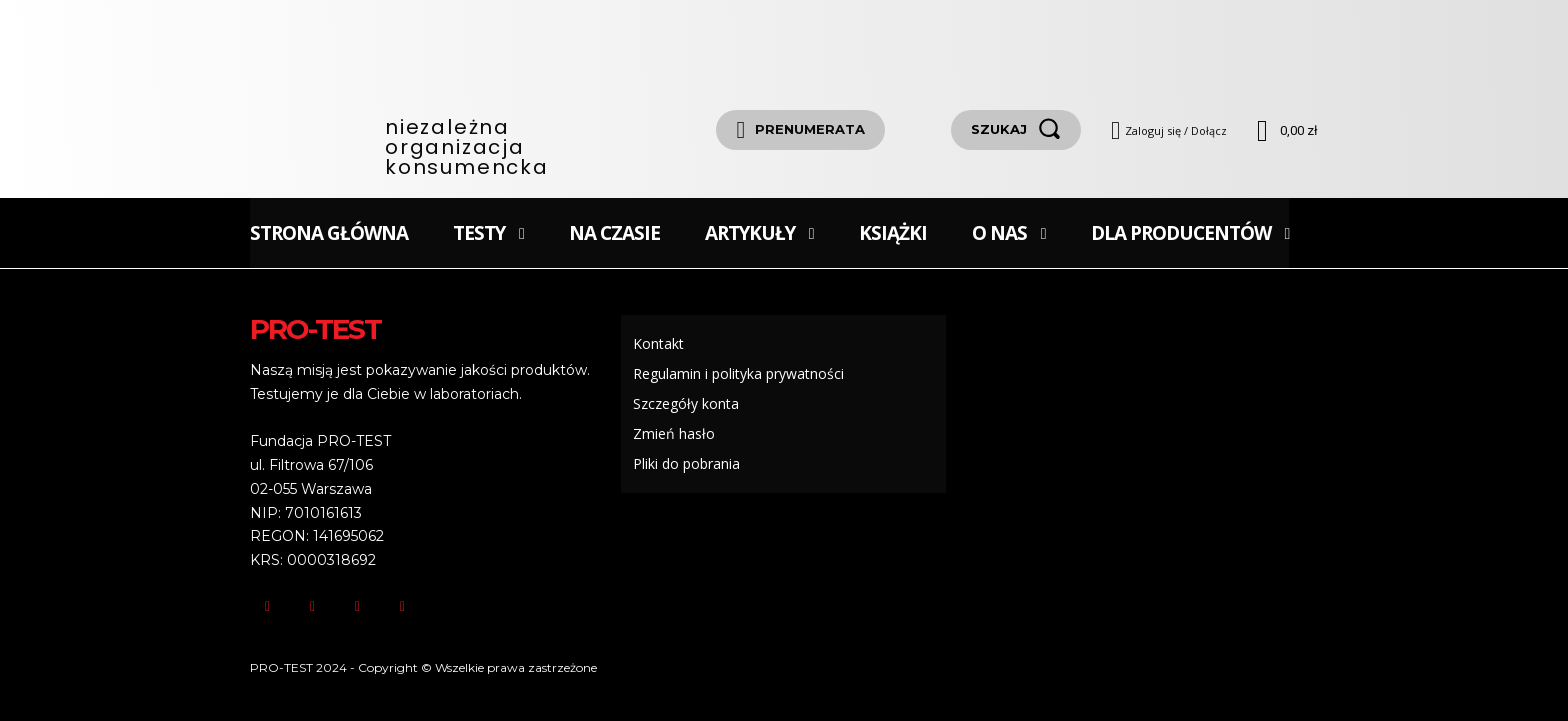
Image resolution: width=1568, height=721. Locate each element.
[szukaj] (1016, 130)
